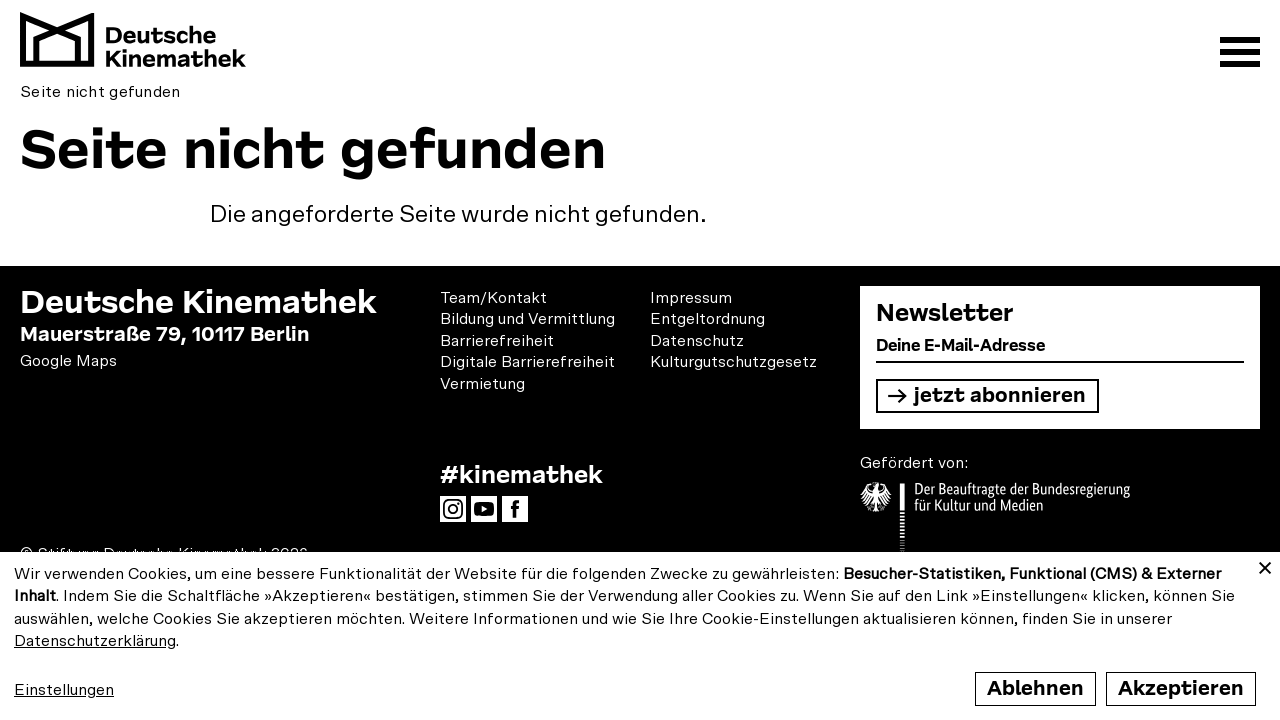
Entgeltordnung (707, 319)
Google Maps (68, 361)
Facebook (520, 515)
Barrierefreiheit (497, 341)
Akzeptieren (1181, 688)
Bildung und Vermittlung (527, 319)
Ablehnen (1035, 688)
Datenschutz (697, 341)
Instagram (458, 515)
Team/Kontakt (493, 298)
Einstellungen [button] (64, 690)
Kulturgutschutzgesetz (733, 362)
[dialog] (640, 636)
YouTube (489, 515)
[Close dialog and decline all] (1265, 564)
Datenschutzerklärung (95, 641)
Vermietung (482, 384)
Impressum (691, 298)
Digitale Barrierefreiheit (527, 362)
